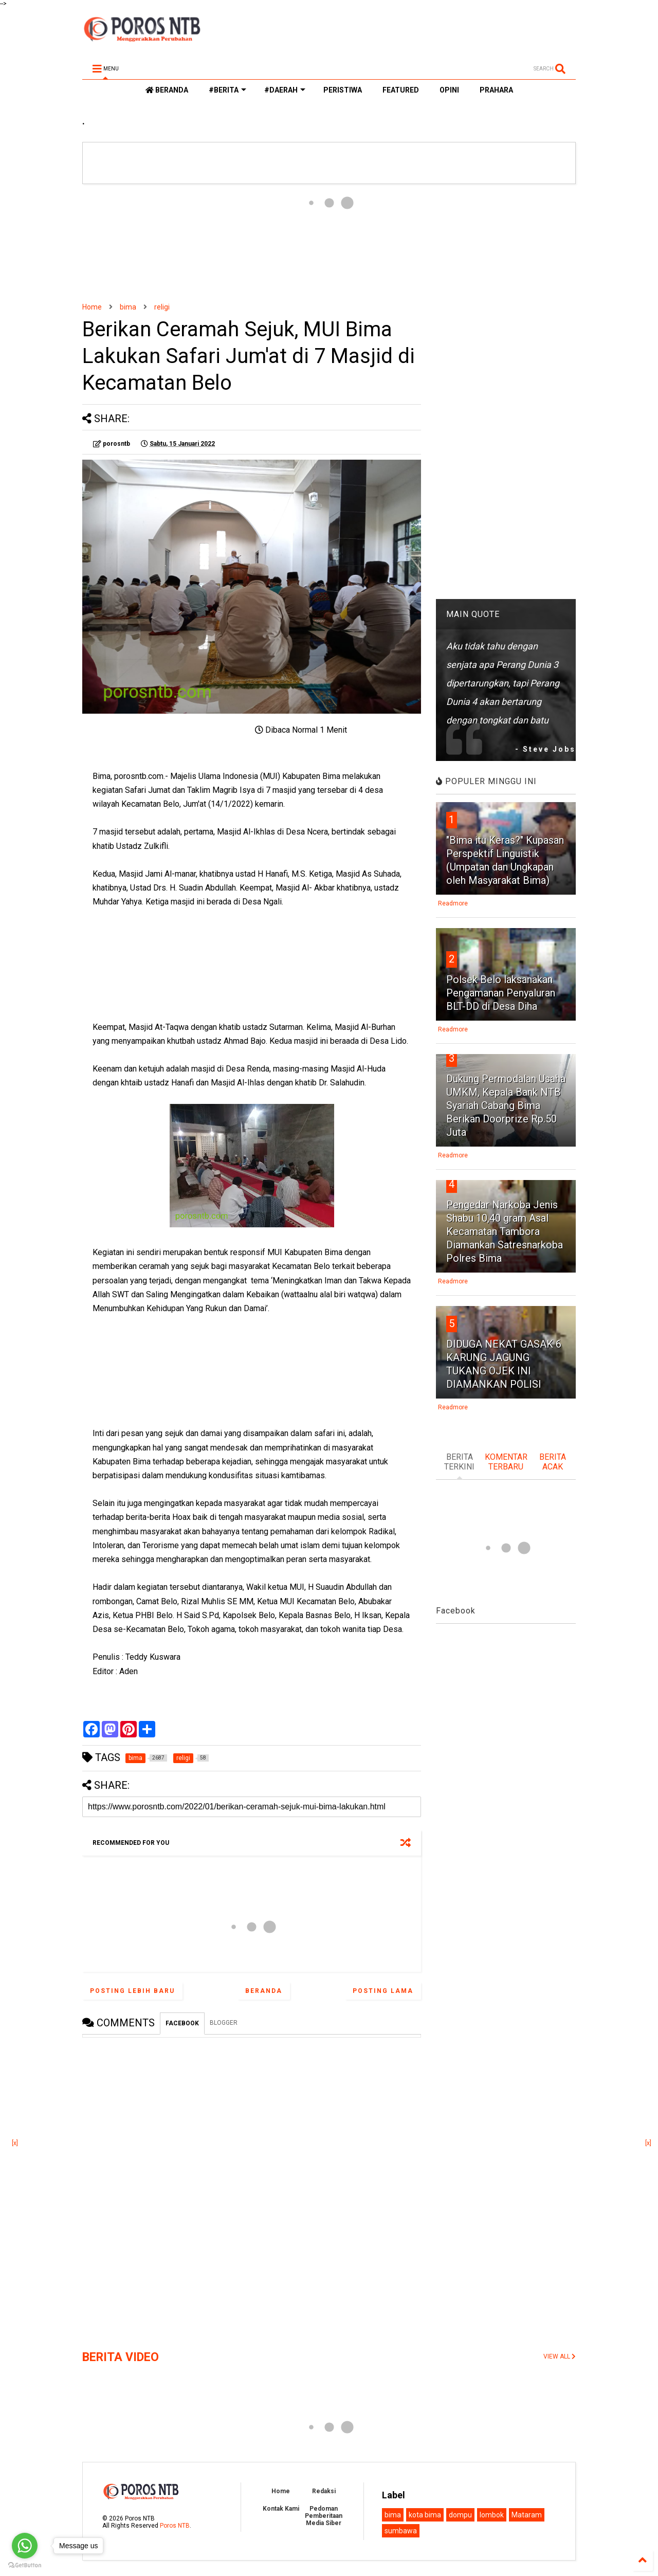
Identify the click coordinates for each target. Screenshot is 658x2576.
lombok (492, 2515)
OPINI (449, 90)
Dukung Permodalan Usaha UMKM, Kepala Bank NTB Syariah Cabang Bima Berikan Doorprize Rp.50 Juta (505, 1105)
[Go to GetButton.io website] (24, 2565)
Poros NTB (175, 2525)
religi (162, 307)
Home (92, 307)
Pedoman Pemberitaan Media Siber (323, 2516)
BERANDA (166, 90)
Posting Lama (383, 1990)
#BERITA (227, 90)
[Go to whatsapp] (25, 2546)
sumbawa (401, 2531)
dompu (460, 2515)
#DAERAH (284, 90)
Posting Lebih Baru (132, 1990)
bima (128, 307)
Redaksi (324, 2491)
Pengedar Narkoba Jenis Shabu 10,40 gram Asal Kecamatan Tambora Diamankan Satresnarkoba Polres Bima (504, 1231)
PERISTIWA (342, 90)
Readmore (453, 903)
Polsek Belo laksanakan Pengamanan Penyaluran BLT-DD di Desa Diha (500, 992)
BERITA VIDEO (120, 2357)
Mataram (526, 2515)
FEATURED (400, 90)
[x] (15, 2143)
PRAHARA (496, 90)
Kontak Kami (281, 2508)
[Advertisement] (251, 243)
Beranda (263, 1990)
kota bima (425, 2515)
